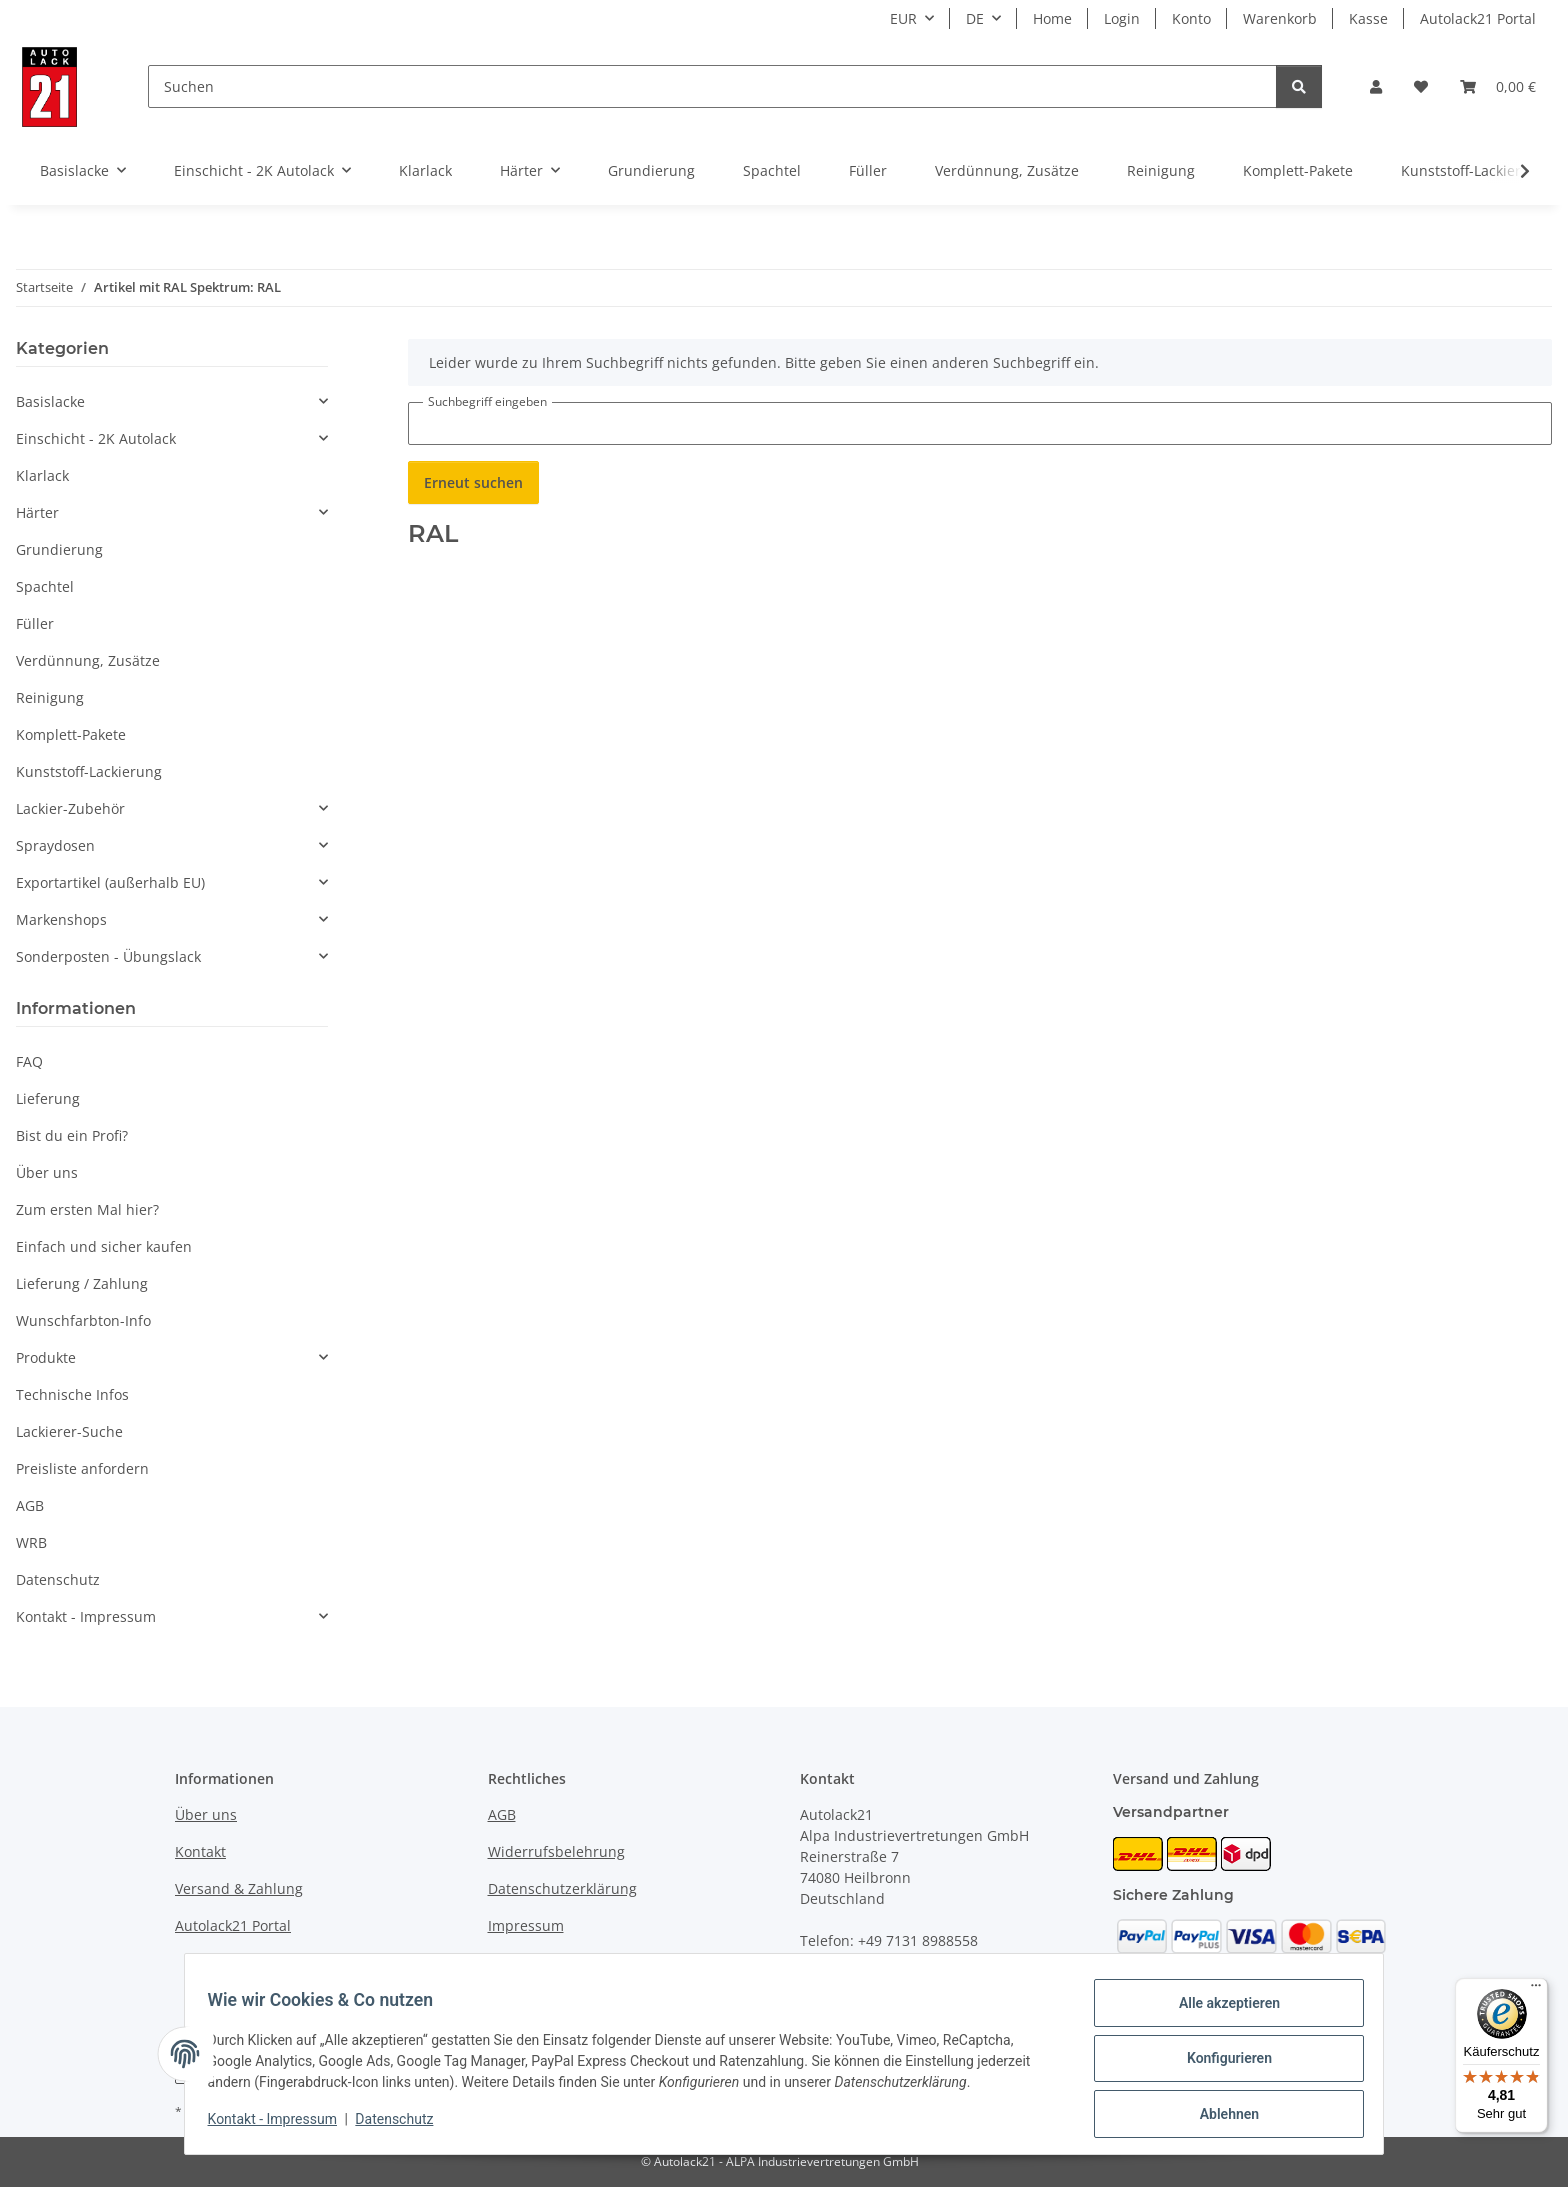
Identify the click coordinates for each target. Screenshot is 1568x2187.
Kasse (1368, 18)
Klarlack (42, 475)
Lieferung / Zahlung (82, 1283)
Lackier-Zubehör (70, 808)
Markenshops (61, 919)
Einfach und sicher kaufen (104, 1246)
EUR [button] (903, 18)
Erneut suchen (473, 482)
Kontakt (200, 1851)
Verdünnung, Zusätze (88, 660)
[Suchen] (712, 86)
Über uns (47, 1172)
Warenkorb (1280, 18)
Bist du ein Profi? (72, 1135)
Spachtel (45, 586)
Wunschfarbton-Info (83, 1320)
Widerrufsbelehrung (556, 1851)
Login (1122, 18)
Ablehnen (1219, 2116)
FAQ (29, 1061)
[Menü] (1536, 1990)
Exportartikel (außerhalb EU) (110, 882)
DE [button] (975, 18)
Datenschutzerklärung (562, 1888)
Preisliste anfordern (82, 1468)
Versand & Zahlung (239, 1888)
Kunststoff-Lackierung (89, 771)
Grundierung (59, 549)
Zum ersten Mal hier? (87, 1209)
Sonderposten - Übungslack (108, 956)
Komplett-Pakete (71, 734)
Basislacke (50, 401)
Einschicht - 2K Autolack (96, 438)
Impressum (526, 1925)
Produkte (46, 1357)
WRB (31, 1542)
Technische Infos (72, 1394)
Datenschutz (404, 2125)
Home (1052, 18)
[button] (1376, 86)
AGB (30, 1505)
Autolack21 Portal (1478, 18)
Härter (37, 512)
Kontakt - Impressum (281, 2125)
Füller (35, 623)
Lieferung (48, 1098)
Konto (1191, 18)
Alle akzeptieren (1219, 2012)
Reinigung (50, 697)
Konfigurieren (1219, 2064)
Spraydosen (55, 845)
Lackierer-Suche (69, 1431)
